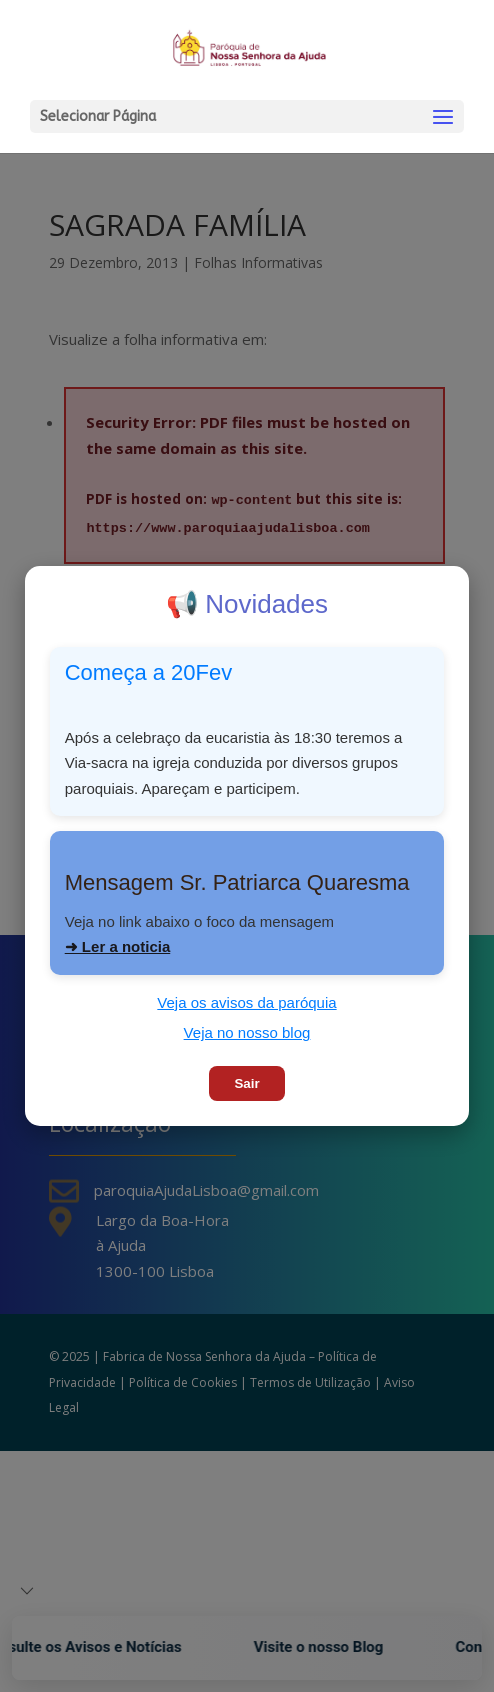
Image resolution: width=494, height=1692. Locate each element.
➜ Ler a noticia (118, 946)
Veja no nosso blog (247, 1032)
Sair (246, 1083)
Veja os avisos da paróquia (246, 1002)
